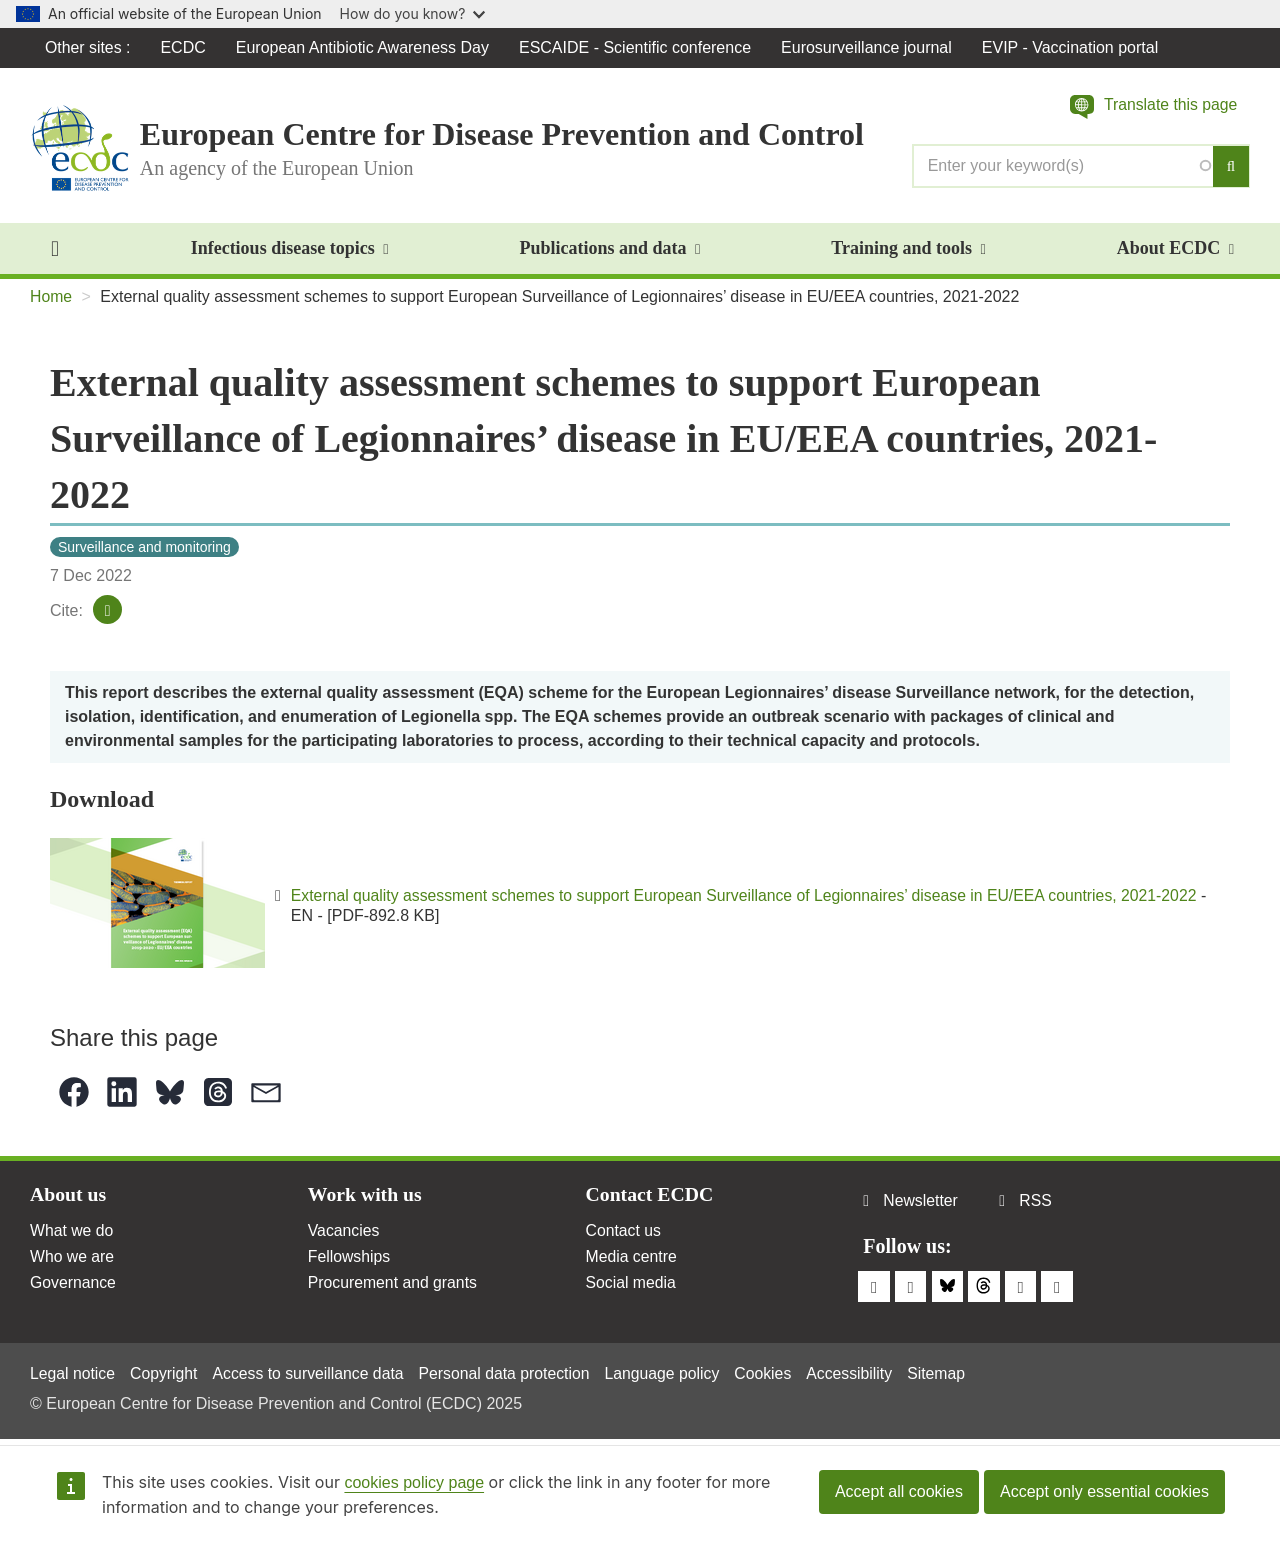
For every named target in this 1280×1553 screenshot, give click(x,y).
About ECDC (1175, 250)
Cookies (773, 1373)
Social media (632, 1285)
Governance (73, 1285)
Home (51, 298)
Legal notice (73, 1373)
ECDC (183, 47)
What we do (72, 1232)
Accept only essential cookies (1104, 1491)
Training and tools (908, 250)
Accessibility (859, 1373)
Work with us (366, 1197)
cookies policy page (414, 1482)
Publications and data (609, 250)
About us (68, 1197)
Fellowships (350, 1259)
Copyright (165, 1373)
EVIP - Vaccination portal (1071, 47)
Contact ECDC (650, 1197)
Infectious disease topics (290, 250)
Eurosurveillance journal (867, 47)
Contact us (624, 1232)
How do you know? (413, 13)
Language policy (670, 1373)
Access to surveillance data (312, 1373)
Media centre (632, 1259)
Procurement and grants (394, 1285)
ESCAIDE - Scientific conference (636, 47)
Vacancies (344, 1232)
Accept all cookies (899, 1491)
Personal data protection (510, 1373)
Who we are (72, 1259)
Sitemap (948, 1373)
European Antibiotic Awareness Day (363, 47)
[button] (1152, 107)
